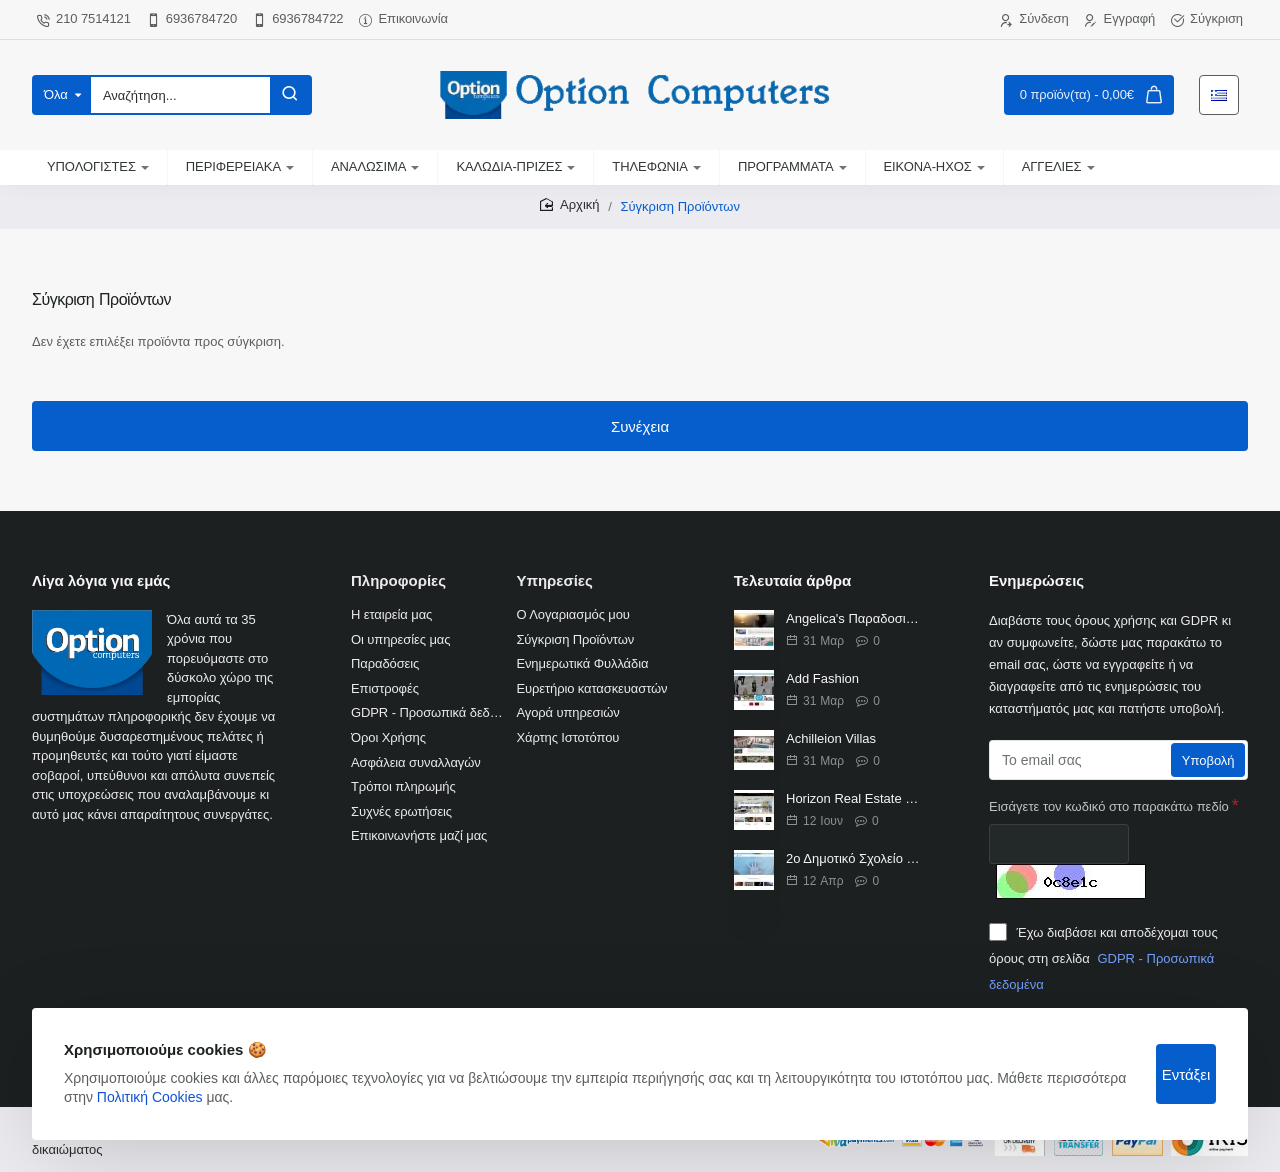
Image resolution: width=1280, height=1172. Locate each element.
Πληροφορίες (398, 580)
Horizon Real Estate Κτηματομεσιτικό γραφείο (853, 798)
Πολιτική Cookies (150, 1097)
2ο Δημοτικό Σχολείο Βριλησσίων (853, 858)
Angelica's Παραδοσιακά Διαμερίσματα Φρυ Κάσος (853, 618)
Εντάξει (1186, 1074)
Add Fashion (822, 678)
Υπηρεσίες (554, 580)
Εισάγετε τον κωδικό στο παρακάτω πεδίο (1109, 806)
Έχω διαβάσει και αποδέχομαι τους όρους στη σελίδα (1103, 957)
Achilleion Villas (831, 738)
